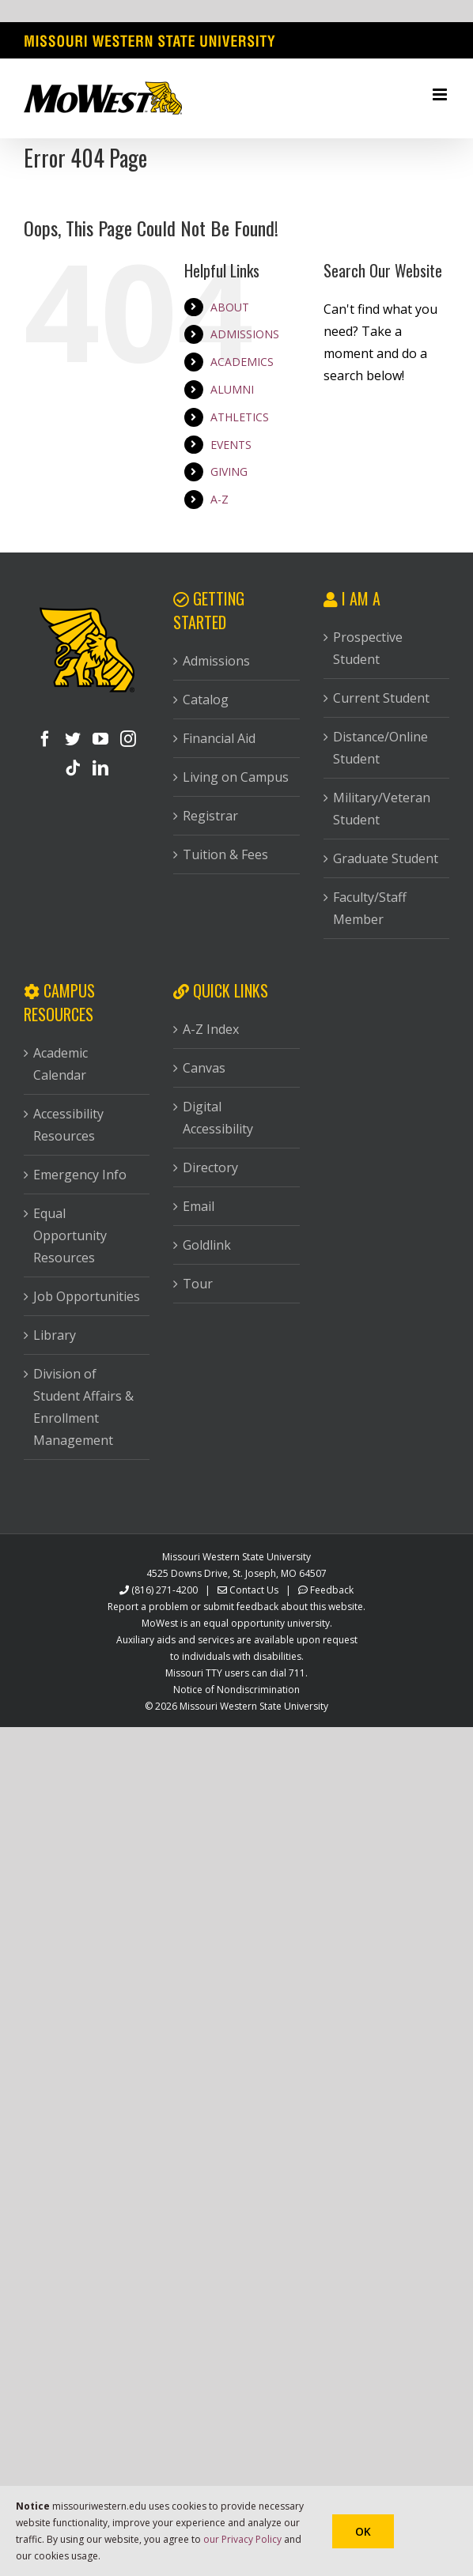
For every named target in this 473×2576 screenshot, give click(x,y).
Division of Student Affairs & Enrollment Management (83, 1407)
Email (198, 1206)
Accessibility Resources (68, 1125)
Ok (363, 2531)
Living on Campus (236, 777)
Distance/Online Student (380, 748)
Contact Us (253, 1590)
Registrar (210, 815)
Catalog (206, 699)
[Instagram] (128, 739)
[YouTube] (100, 739)
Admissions (216, 660)
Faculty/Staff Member (370, 908)
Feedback (332, 1590)
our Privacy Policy (242, 2539)
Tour (198, 1283)
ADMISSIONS (244, 333)
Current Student (381, 698)
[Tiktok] (73, 768)
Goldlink (207, 1245)
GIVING (229, 471)
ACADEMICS (242, 361)
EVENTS (231, 444)
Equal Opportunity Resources (70, 1235)
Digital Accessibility (218, 1117)
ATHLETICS (239, 416)
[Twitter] (73, 739)
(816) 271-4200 (164, 1590)
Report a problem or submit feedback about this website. (236, 1606)
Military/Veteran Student (381, 808)
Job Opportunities (86, 1296)
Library (54, 1335)
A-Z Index (211, 1029)
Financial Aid (219, 738)
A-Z (219, 499)
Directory (210, 1167)
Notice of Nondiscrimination (236, 1689)
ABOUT (229, 307)
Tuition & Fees (225, 854)
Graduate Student (385, 858)
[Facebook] (45, 739)
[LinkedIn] (100, 768)
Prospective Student (368, 648)
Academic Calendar (60, 1064)
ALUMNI (232, 389)
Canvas (204, 1068)
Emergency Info (80, 1174)
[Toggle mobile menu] (441, 94)
